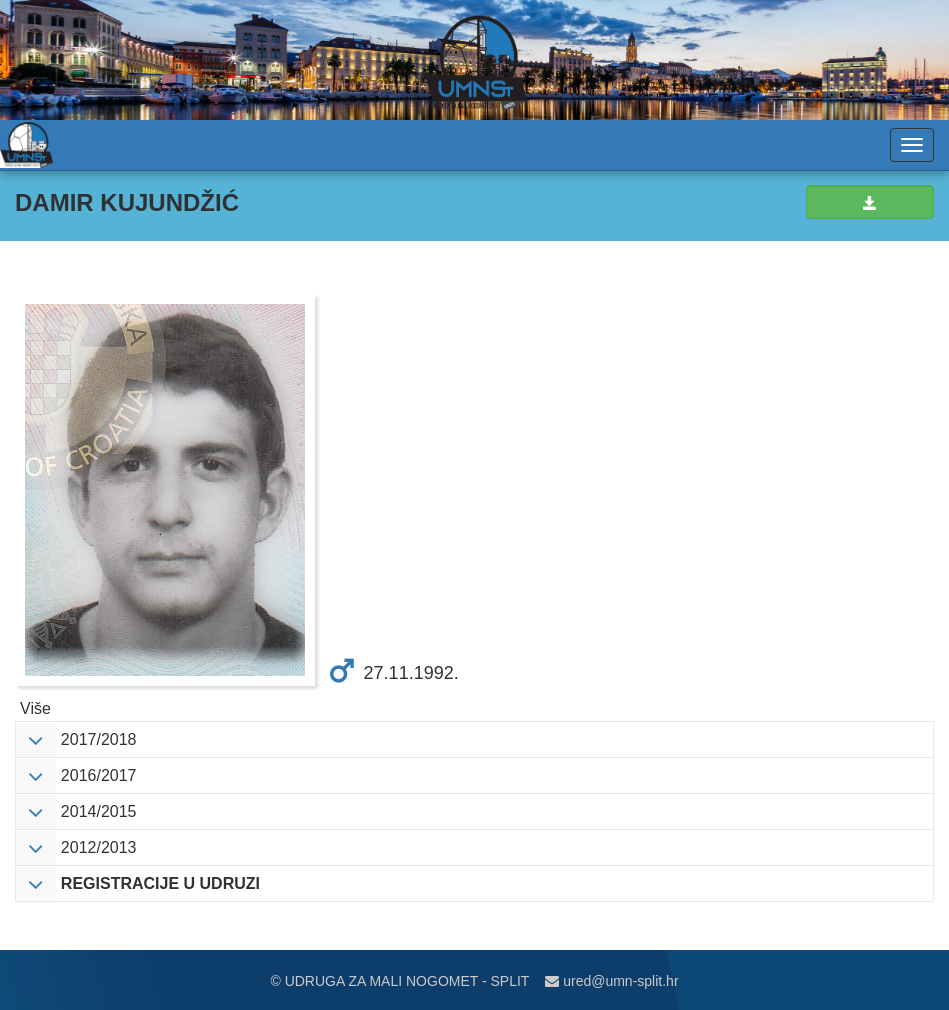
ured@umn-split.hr (611, 981)
